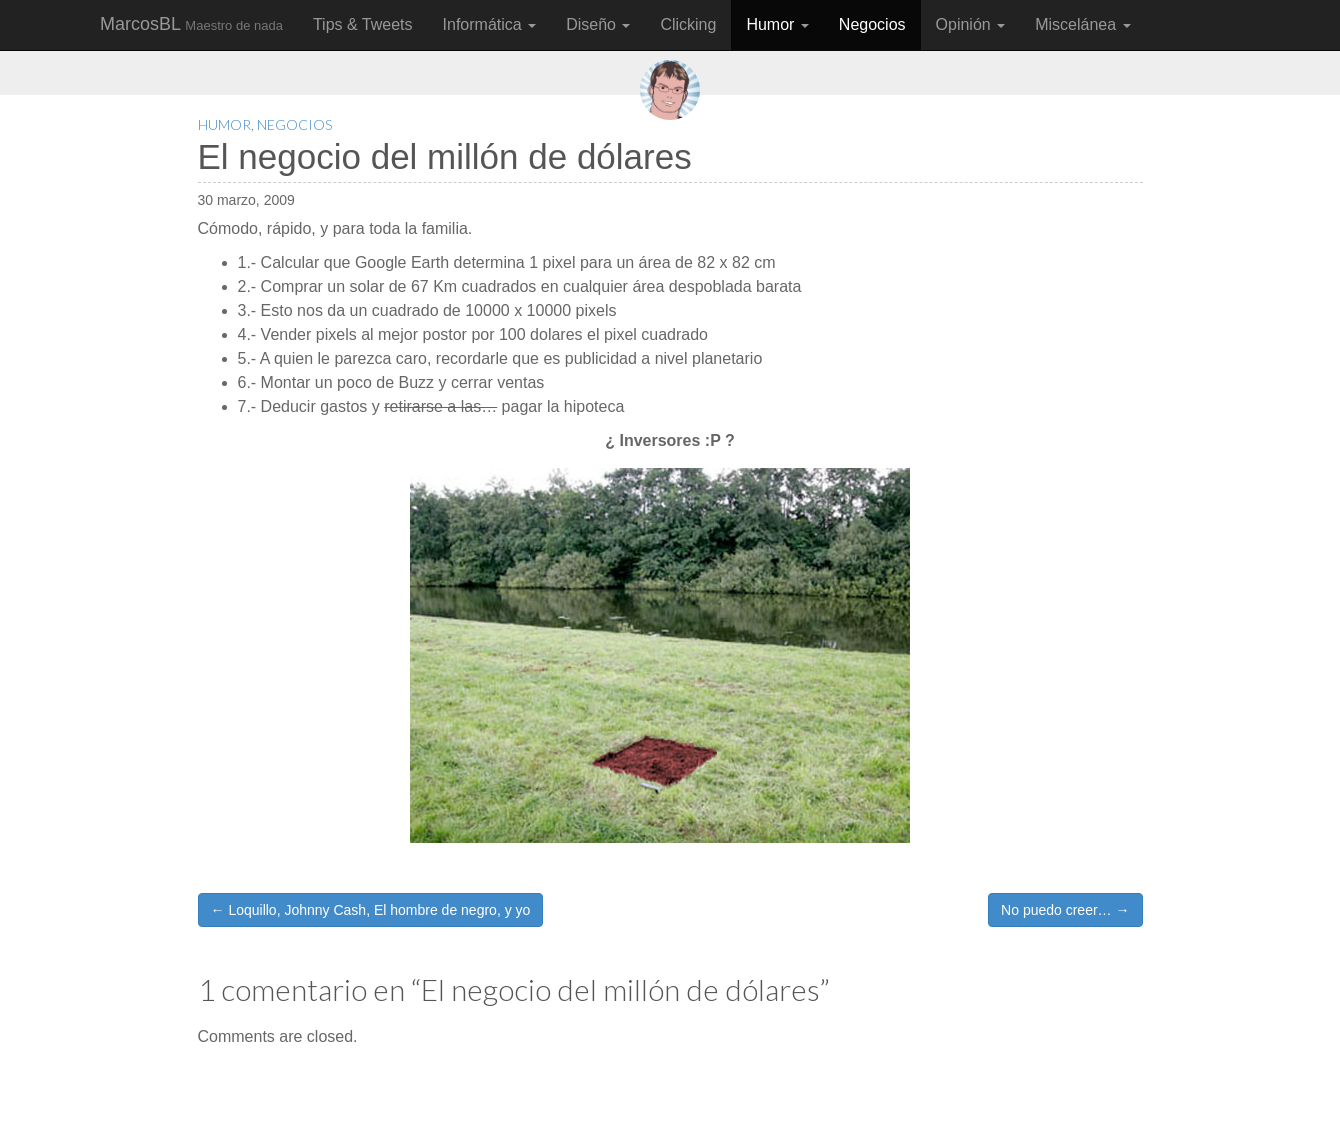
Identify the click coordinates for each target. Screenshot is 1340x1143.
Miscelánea (1082, 24)
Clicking (688, 24)
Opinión (971, 24)
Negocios (872, 24)
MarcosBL (191, 24)
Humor (777, 24)
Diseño (598, 24)
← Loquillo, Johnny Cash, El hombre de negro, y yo (371, 910)
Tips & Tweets (363, 24)
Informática (490, 24)
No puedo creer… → (1065, 910)
